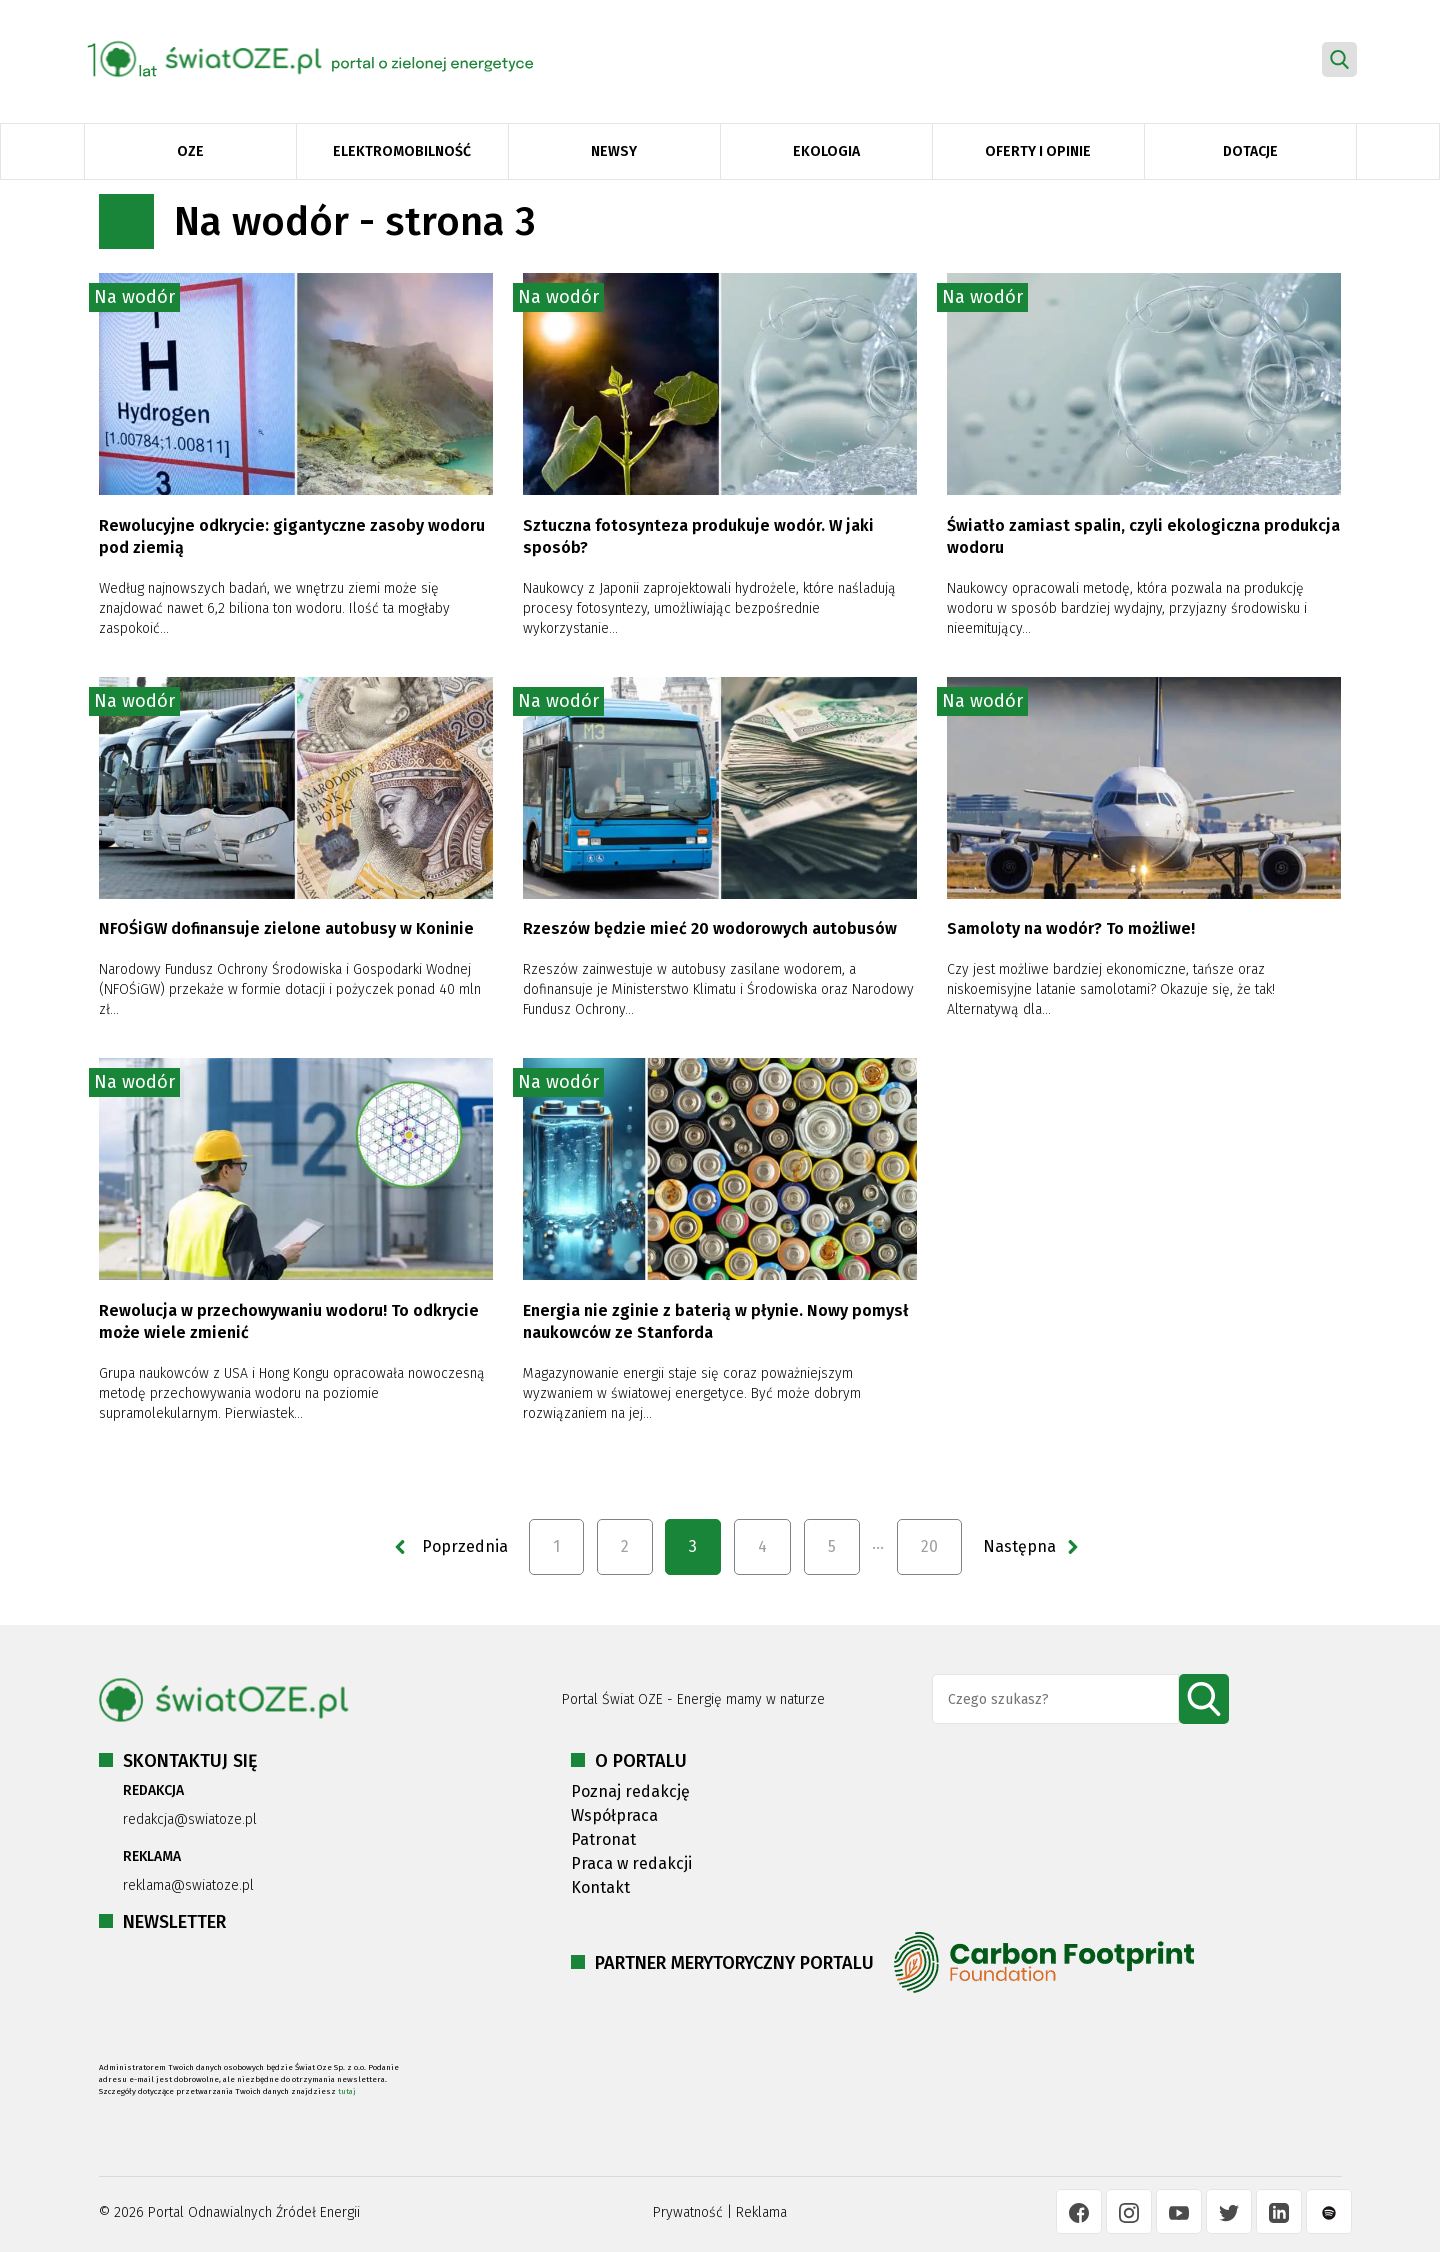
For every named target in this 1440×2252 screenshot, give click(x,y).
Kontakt (600, 1887)
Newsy (614, 151)
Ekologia (826, 151)
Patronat (603, 1839)
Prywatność (688, 2212)
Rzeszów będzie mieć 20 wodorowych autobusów (710, 928)
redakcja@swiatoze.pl (190, 1819)
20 (929, 1546)
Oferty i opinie (1038, 151)
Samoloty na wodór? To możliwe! (1071, 928)
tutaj (347, 2091)
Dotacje (1250, 151)
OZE (190, 151)
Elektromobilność (402, 151)
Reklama (761, 2212)
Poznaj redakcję (630, 1791)
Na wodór (134, 297)
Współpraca (614, 1815)
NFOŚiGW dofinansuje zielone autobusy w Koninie (286, 928)
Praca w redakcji (631, 1863)
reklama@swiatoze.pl (188, 1885)
